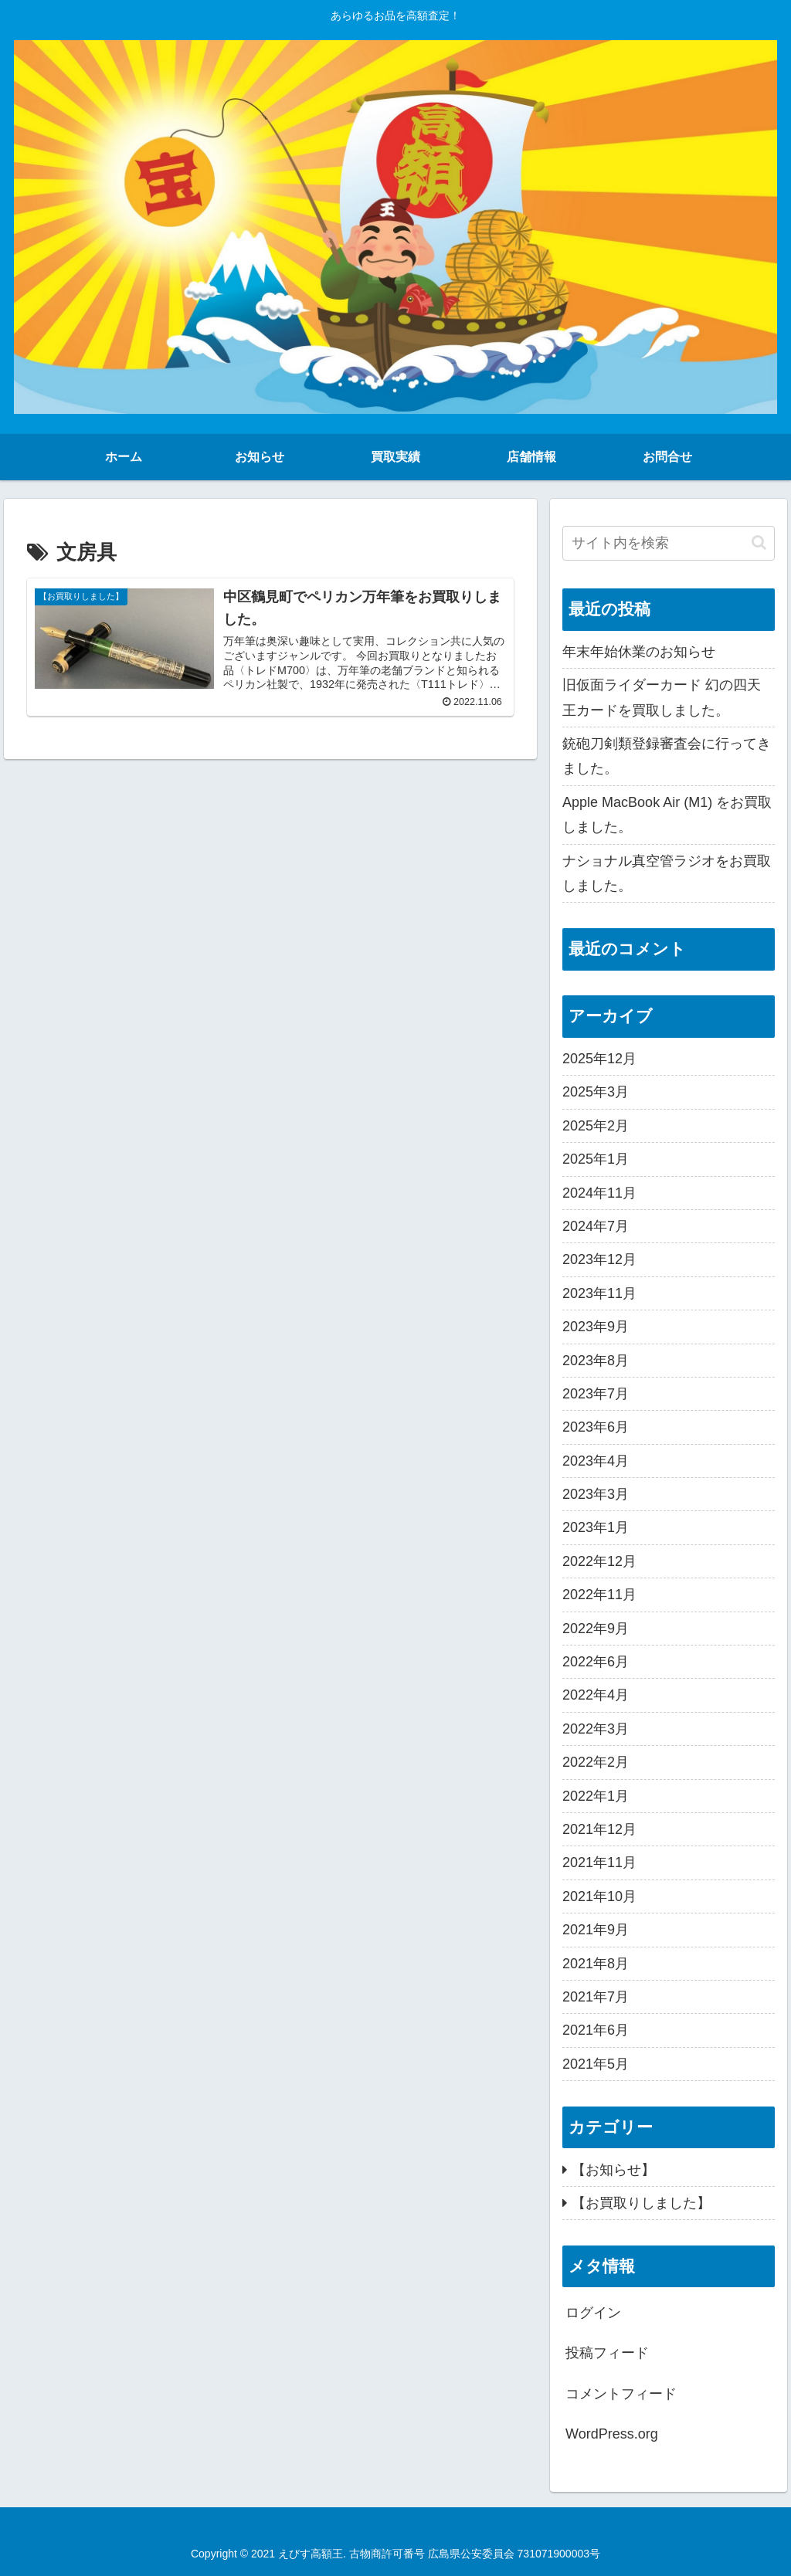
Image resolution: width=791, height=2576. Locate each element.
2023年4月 (595, 1461)
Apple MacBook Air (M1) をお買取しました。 (667, 815)
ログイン (593, 2312)
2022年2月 (595, 1762)
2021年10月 (599, 1896)
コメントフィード (621, 2393)
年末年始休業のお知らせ (638, 651)
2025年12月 (599, 1058)
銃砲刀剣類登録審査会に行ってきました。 (666, 756)
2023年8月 (595, 1360)
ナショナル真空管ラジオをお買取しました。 (666, 873)
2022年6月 (595, 1661)
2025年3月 (595, 1092)
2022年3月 (595, 1729)
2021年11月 (599, 1862)
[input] (668, 543)
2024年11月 (599, 1193)
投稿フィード (607, 2353)
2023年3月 (595, 1494)
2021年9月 (595, 1929)
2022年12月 (599, 1561)
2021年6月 (595, 2030)
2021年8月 (595, 1963)
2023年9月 (595, 1326)
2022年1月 (595, 1796)
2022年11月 (599, 1594)
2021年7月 (595, 1997)
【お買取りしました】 (641, 2203)
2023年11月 (599, 1293)
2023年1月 (595, 1527)
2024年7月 (595, 1226)
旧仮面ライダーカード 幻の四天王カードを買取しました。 (661, 697)
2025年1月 (595, 1159)
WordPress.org (611, 2434)
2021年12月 (599, 1829)
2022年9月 (595, 1628)
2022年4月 (595, 1695)
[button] (758, 542)
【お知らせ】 (613, 2170)
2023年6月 (595, 1427)
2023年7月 (595, 1394)
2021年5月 (595, 2064)
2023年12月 (599, 1259)
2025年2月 (595, 1126)
